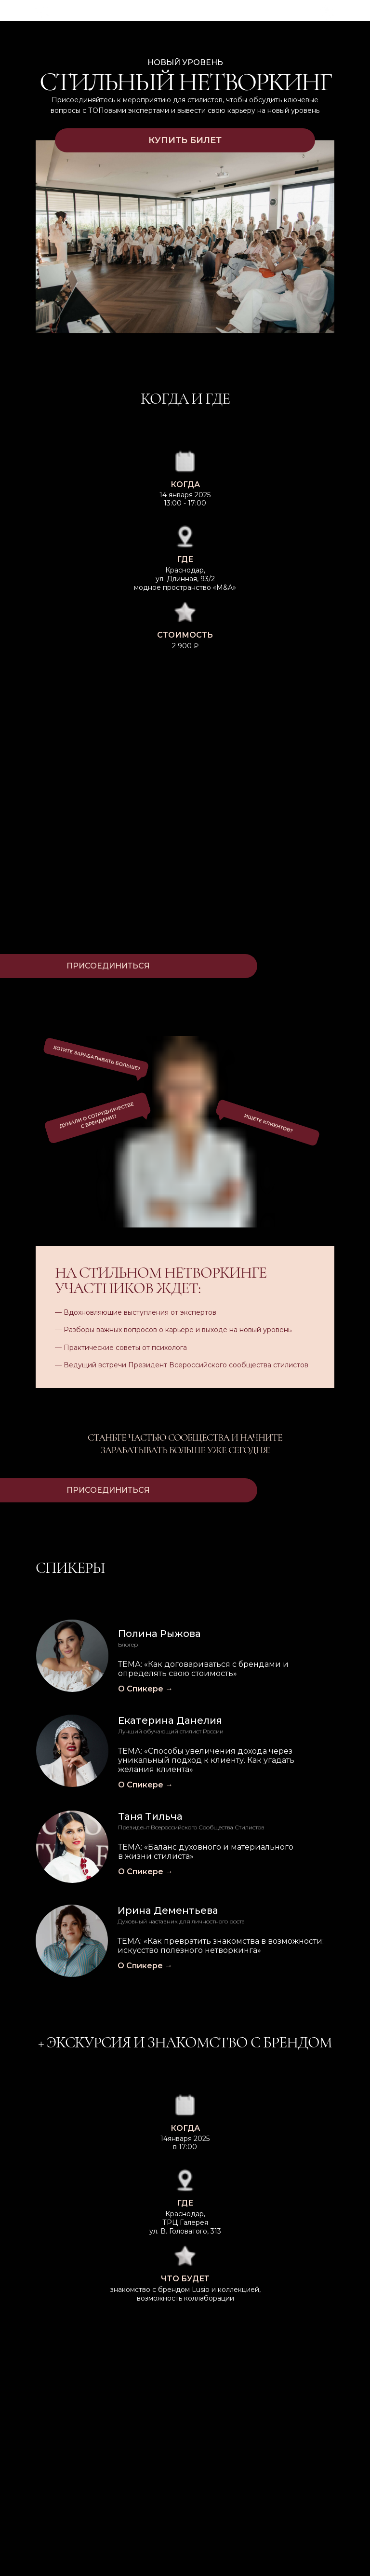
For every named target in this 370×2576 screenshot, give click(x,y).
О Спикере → (145, 1871)
